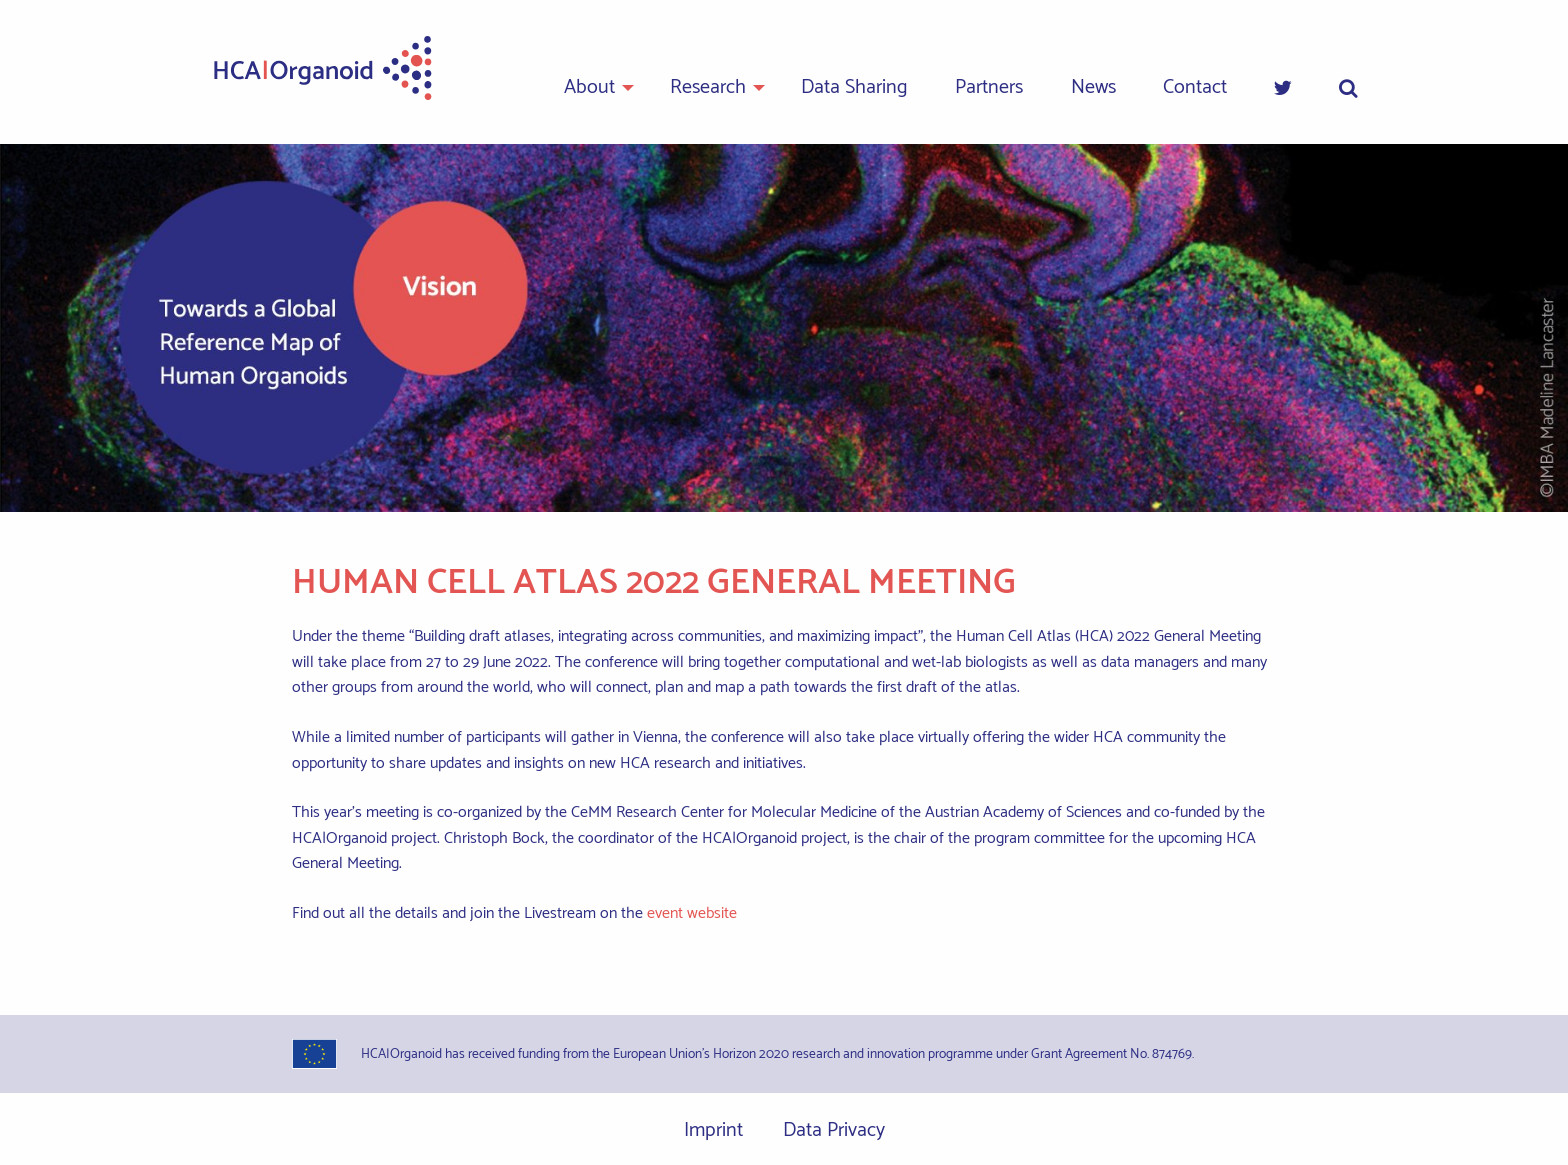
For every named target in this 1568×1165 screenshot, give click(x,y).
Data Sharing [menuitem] (854, 87)
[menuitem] (1283, 89)
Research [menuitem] (708, 87)
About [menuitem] (589, 87)
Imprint (713, 1130)
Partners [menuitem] (989, 87)
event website (692, 913)
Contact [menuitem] (1195, 87)
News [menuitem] (1093, 87)
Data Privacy (834, 1130)
